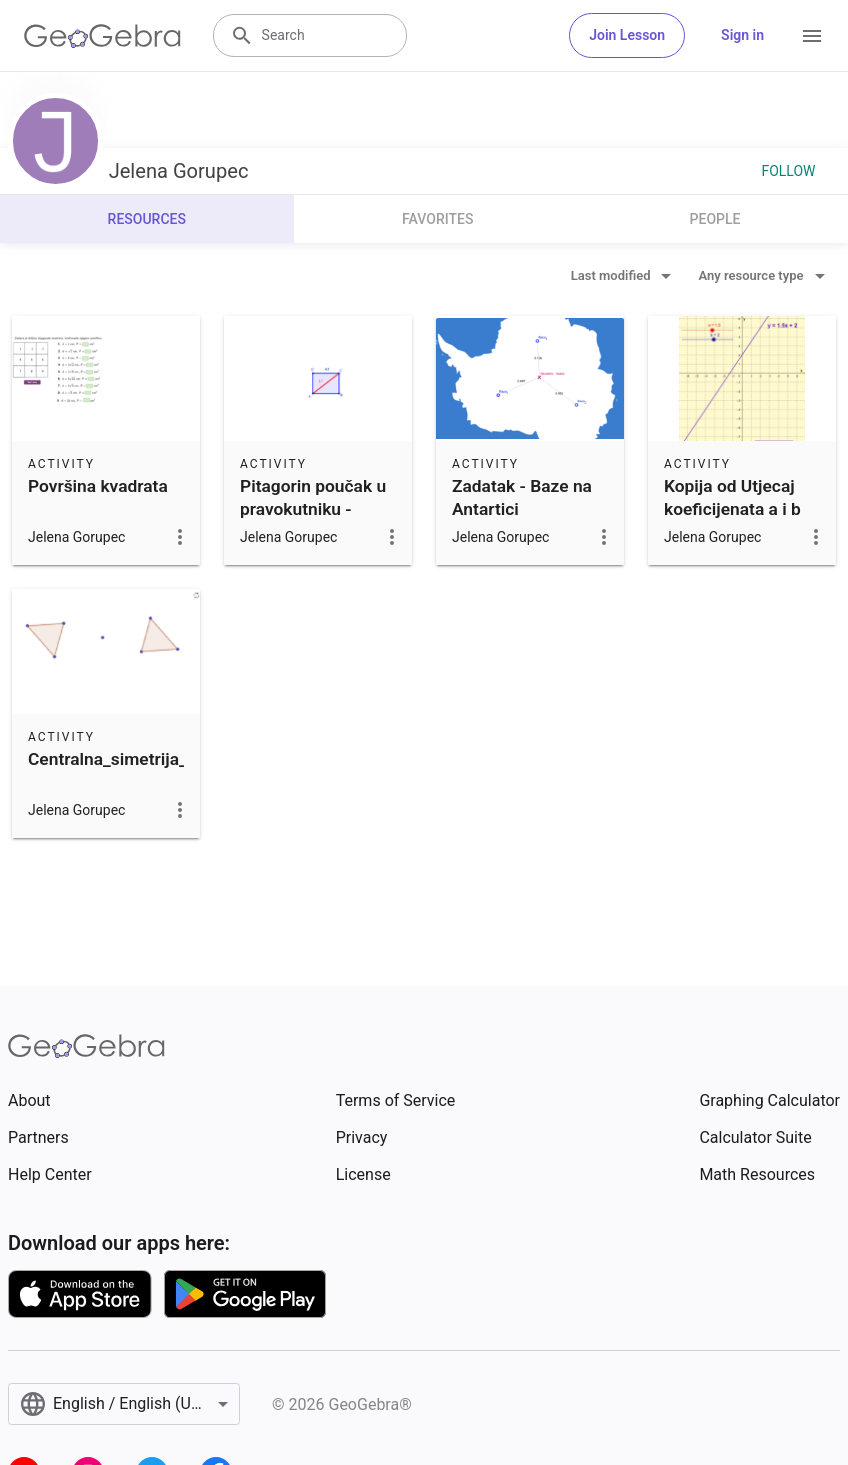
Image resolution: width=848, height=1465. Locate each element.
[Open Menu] (812, 36)
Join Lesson (627, 35)
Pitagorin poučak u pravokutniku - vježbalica (313, 508)
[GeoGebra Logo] (102, 36)
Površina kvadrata (98, 486)
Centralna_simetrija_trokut (130, 759)
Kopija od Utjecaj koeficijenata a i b (732, 497)
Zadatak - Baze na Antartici (522, 497)
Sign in (742, 35)
